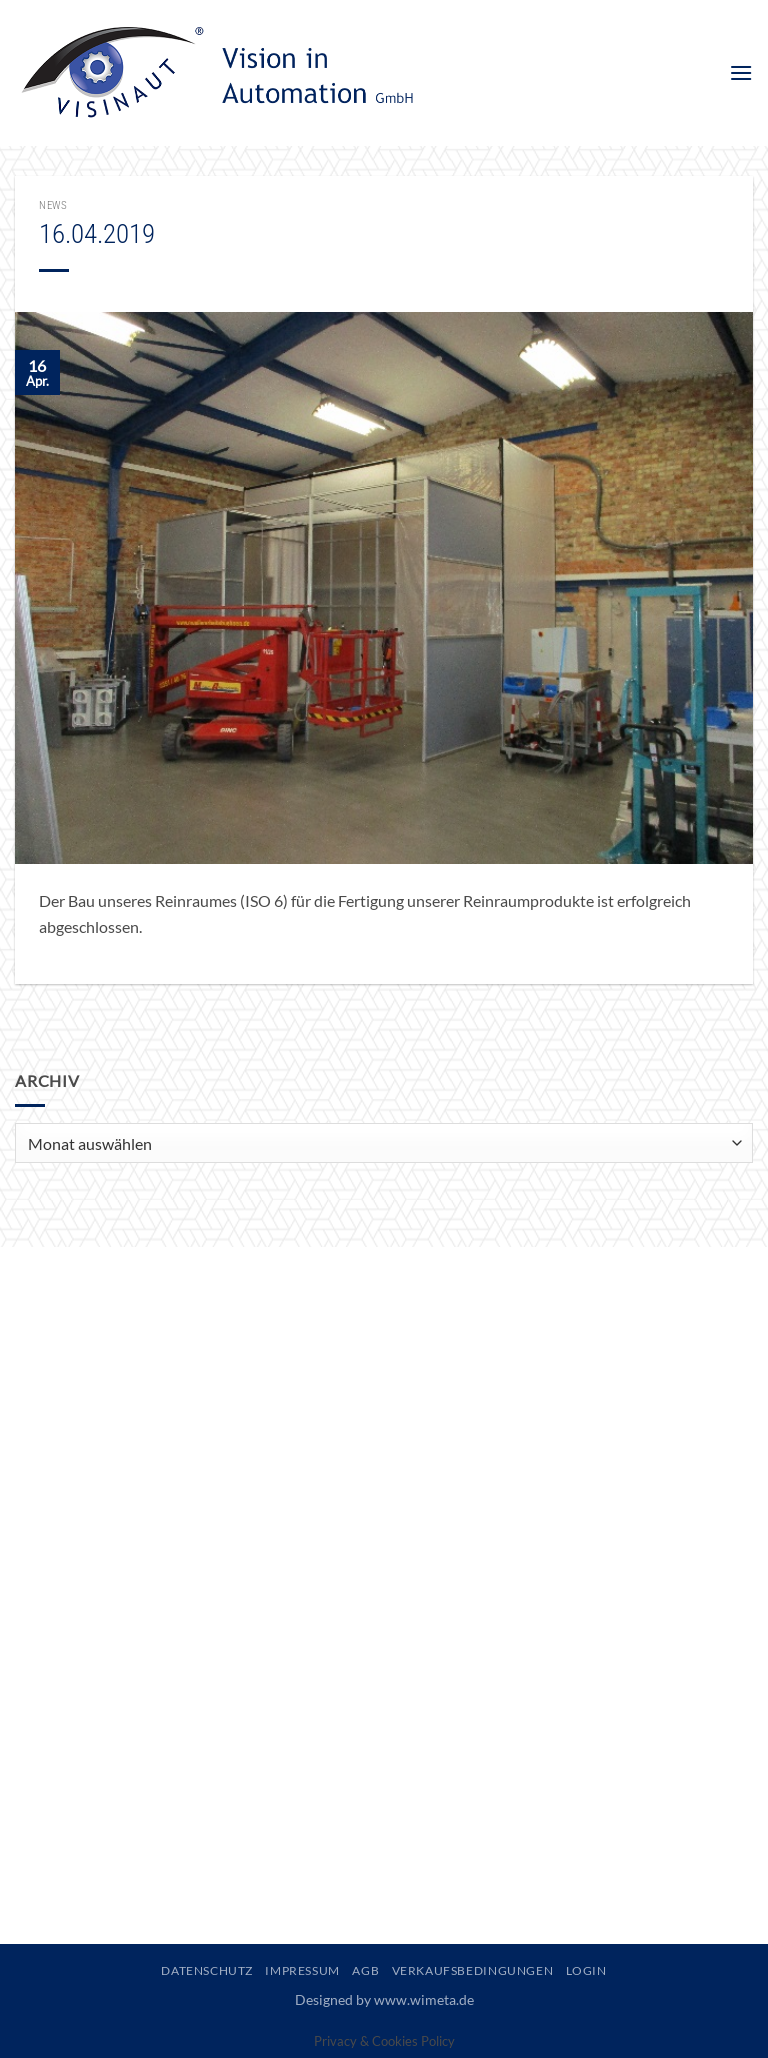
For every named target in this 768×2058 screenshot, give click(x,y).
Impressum (302, 1970)
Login (586, 1970)
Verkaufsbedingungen (473, 1970)
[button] (741, 72)
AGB (365, 1970)
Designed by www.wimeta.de (384, 1999)
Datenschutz (207, 1970)
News (53, 205)
